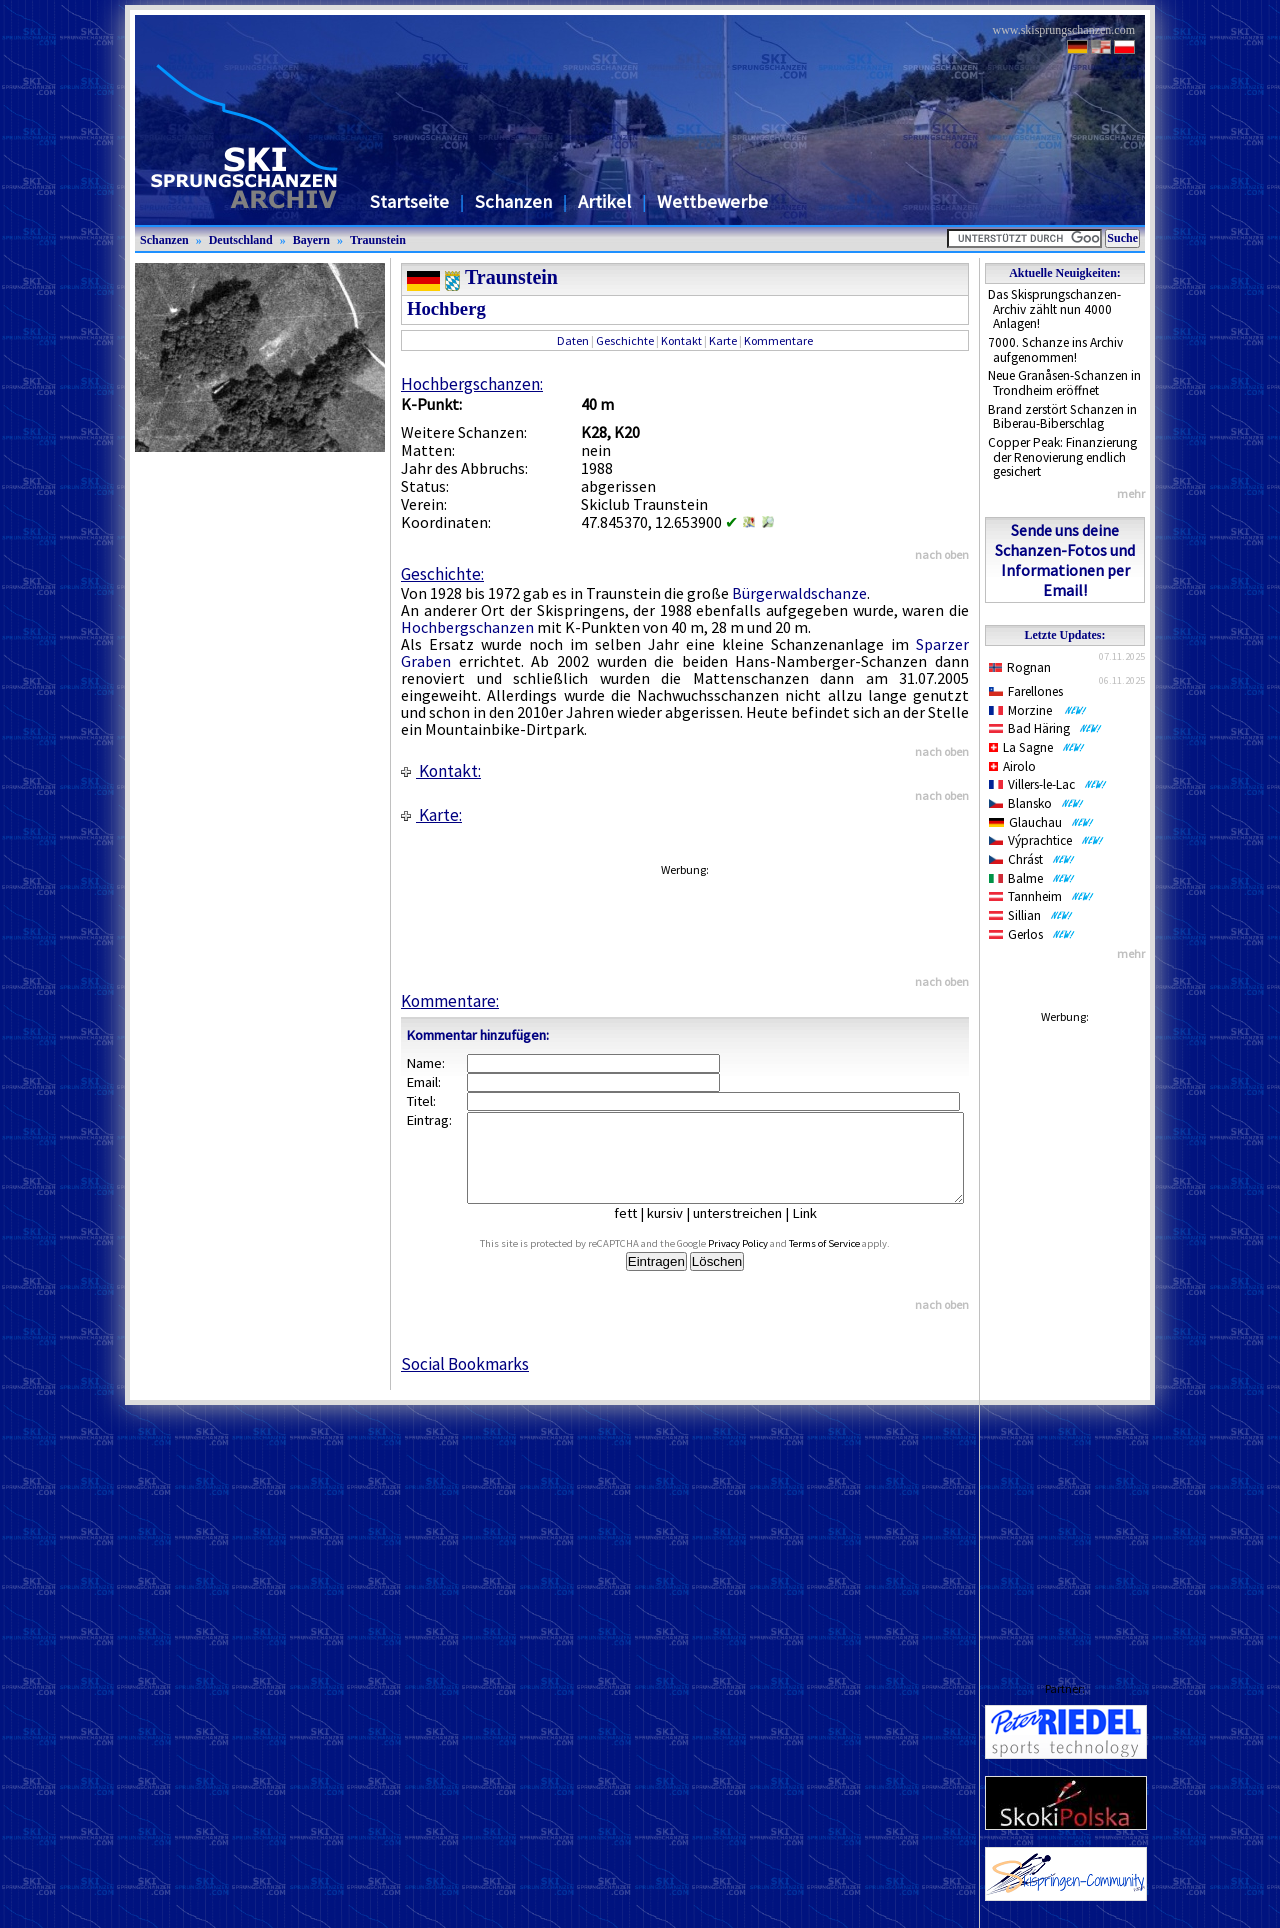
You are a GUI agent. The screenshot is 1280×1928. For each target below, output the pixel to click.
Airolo (1012, 766)
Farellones (1026, 691)
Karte (723, 340)
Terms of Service (847, 1261)
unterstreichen (752, 1231)
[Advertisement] (1065, 1333)
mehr (1131, 493)
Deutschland (241, 240)
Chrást (1032, 859)
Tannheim (1041, 896)
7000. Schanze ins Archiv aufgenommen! (1055, 350)
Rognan (1020, 667)
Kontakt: (441, 771)
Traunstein (378, 240)
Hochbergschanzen (467, 627)
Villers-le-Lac (1048, 784)
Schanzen (513, 201)
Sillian (1031, 915)
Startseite (409, 201)
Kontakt (681, 340)
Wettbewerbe (712, 201)
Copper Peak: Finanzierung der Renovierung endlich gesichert (1062, 457)
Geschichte (625, 340)
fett (640, 1231)
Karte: (431, 815)
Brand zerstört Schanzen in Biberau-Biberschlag (1062, 417)
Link (819, 1231)
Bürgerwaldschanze (799, 593)
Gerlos (1032, 934)
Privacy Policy (761, 1261)
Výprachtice (1046, 840)
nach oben (942, 554)
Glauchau (1041, 822)
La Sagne (1037, 747)
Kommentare (778, 340)
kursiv (680, 1231)
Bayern (311, 240)
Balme (1032, 878)
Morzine (1038, 710)
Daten (573, 340)
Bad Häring (1045, 728)
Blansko (1036, 803)
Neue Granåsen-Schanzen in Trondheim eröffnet (1064, 383)
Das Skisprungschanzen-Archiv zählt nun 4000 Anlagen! (1054, 309)
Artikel (604, 201)
